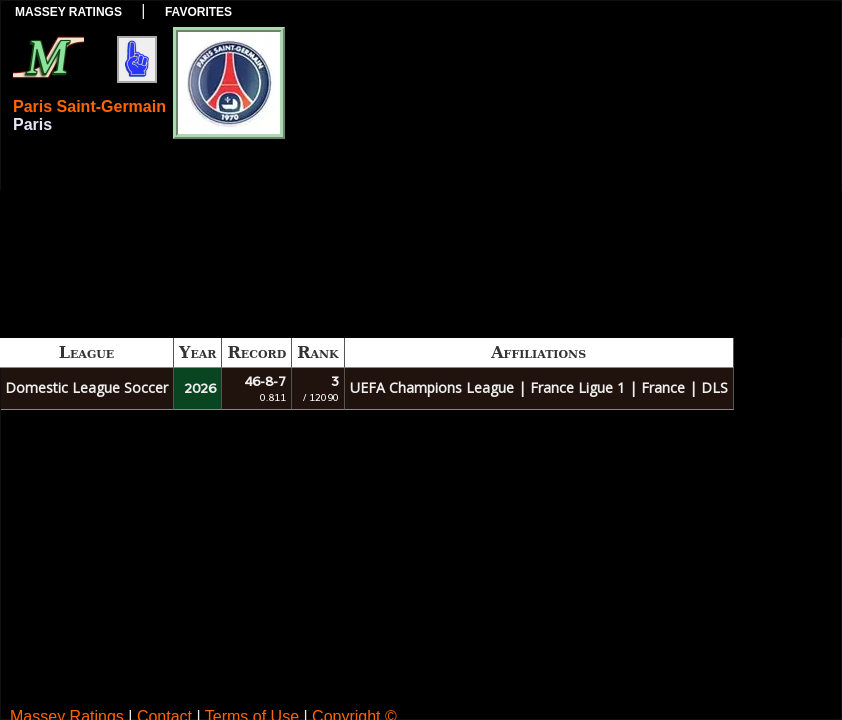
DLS (714, 387)
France (663, 387)
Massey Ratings (68, 12)
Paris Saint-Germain (89, 106)
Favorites (198, 12)
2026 (200, 388)
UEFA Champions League (432, 387)
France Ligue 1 (577, 387)
